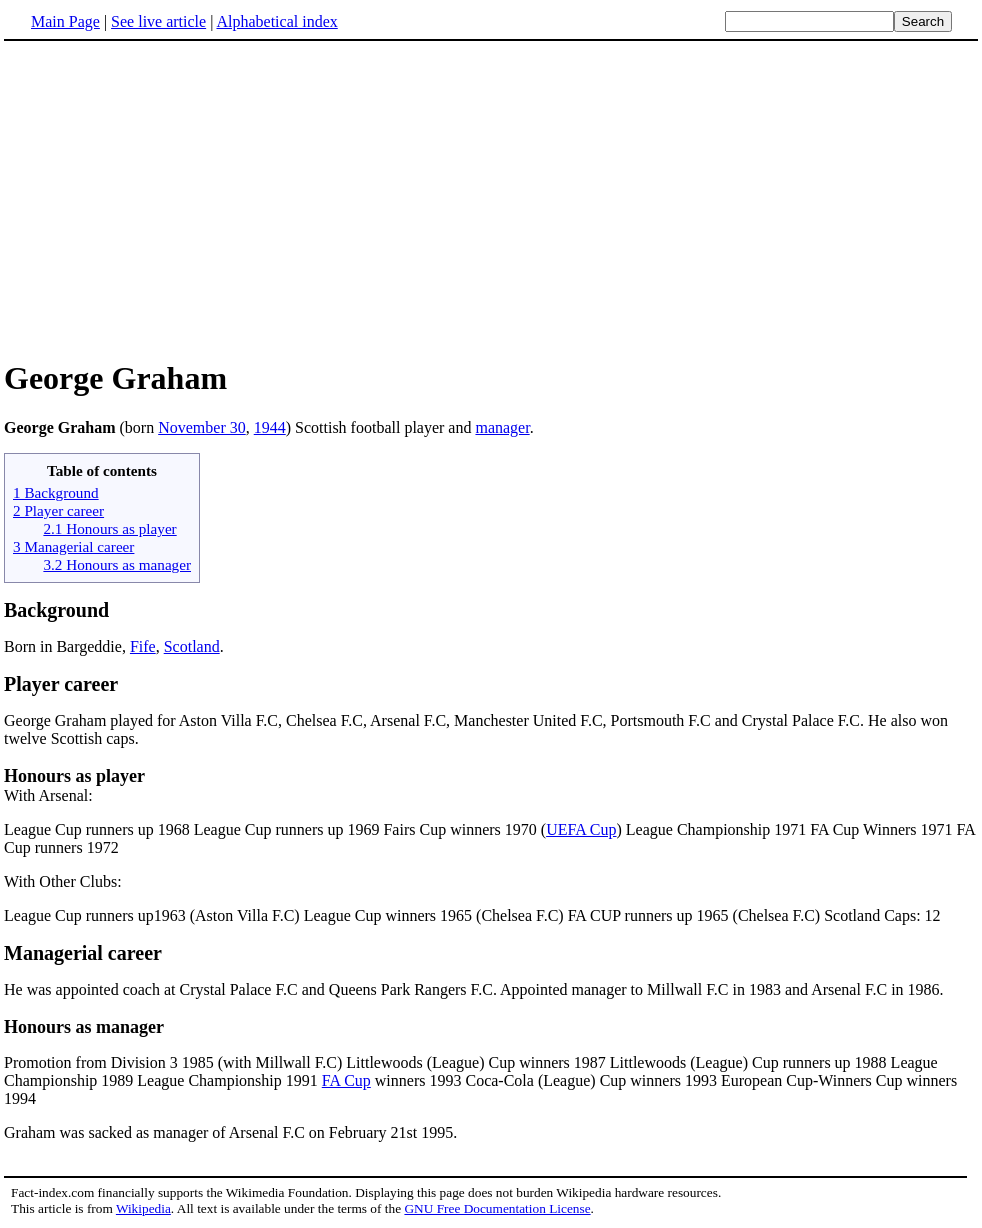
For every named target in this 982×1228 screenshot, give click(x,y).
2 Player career (58, 510)
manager (502, 427)
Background (56, 610)
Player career (61, 684)
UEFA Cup (581, 829)
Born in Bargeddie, (67, 646)
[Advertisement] (172, 199)
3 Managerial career (73, 546)
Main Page (65, 21)
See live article (158, 21)
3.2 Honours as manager (117, 564)
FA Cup (346, 1080)
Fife (143, 646)
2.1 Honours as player (109, 528)
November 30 (202, 427)
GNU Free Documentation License (497, 1208)
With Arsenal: (48, 795)
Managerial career (83, 953)
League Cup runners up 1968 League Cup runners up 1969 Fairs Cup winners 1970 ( (275, 829)
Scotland (192, 646)
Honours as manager (84, 1027)
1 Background (56, 492)
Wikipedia (143, 1208)
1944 (270, 427)
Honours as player (74, 776)
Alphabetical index (276, 21)
